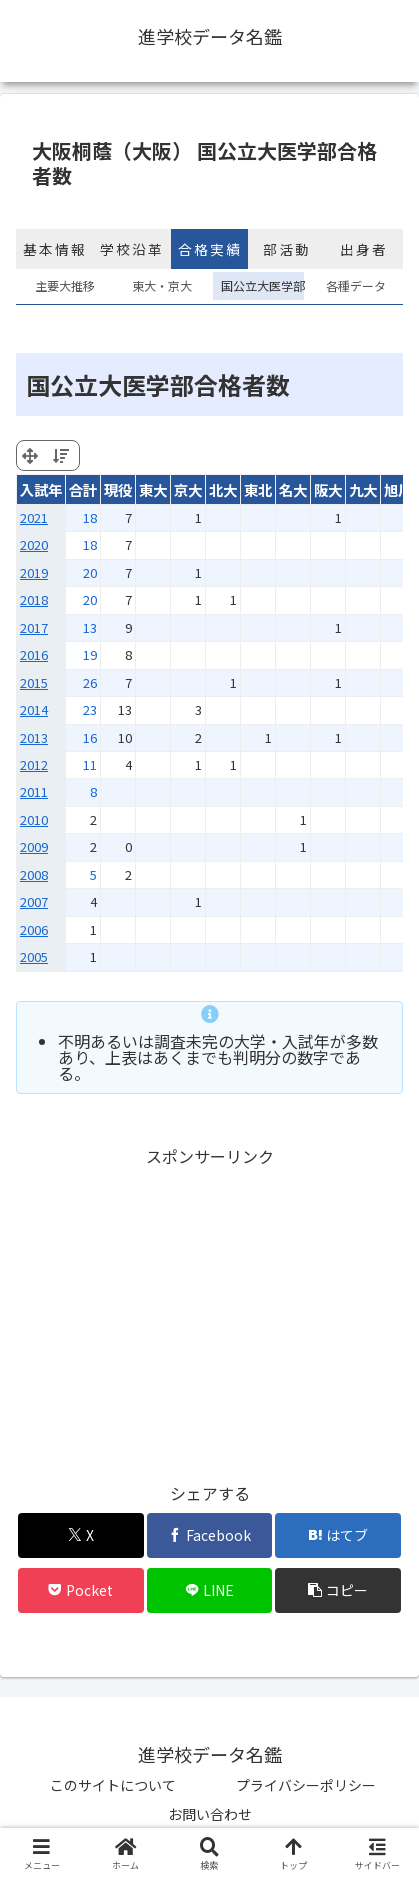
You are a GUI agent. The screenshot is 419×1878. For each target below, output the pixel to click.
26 (90, 682)
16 (90, 737)
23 (90, 709)
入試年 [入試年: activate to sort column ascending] (41, 489)
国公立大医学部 (258, 285)
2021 (34, 517)
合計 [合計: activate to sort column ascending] (83, 489)
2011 (34, 791)
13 (90, 627)
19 (90, 654)
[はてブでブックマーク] (338, 1535)
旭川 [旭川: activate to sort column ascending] (398, 489)
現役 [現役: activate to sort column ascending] (118, 489)
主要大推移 (65, 285)
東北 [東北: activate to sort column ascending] (258, 489)
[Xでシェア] (81, 1535)
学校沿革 (132, 249)
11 (90, 764)
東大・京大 (162, 285)
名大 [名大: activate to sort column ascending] (293, 489)
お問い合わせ (210, 1814)
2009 (34, 846)
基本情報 (55, 249)
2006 (34, 929)
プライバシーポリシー (306, 1785)
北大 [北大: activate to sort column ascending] (223, 489)
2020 (34, 544)
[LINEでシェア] (210, 1590)
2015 (34, 682)
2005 (34, 956)
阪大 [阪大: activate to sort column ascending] (328, 489)
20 (90, 572)
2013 (34, 737)
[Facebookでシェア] (210, 1535)
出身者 (364, 249)
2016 (34, 654)
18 (90, 517)
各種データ (356, 285)
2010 (34, 819)
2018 (34, 599)
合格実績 (210, 249)
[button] (338, 1590)
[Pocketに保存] (81, 1590)
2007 (34, 901)
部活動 (287, 249)
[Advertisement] (209, 1311)
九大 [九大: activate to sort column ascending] (363, 489)
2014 (34, 709)
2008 (34, 874)
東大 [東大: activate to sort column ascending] (153, 489)
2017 (34, 627)
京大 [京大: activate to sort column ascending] (188, 489)
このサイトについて (113, 1785)
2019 (34, 572)
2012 (34, 764)
